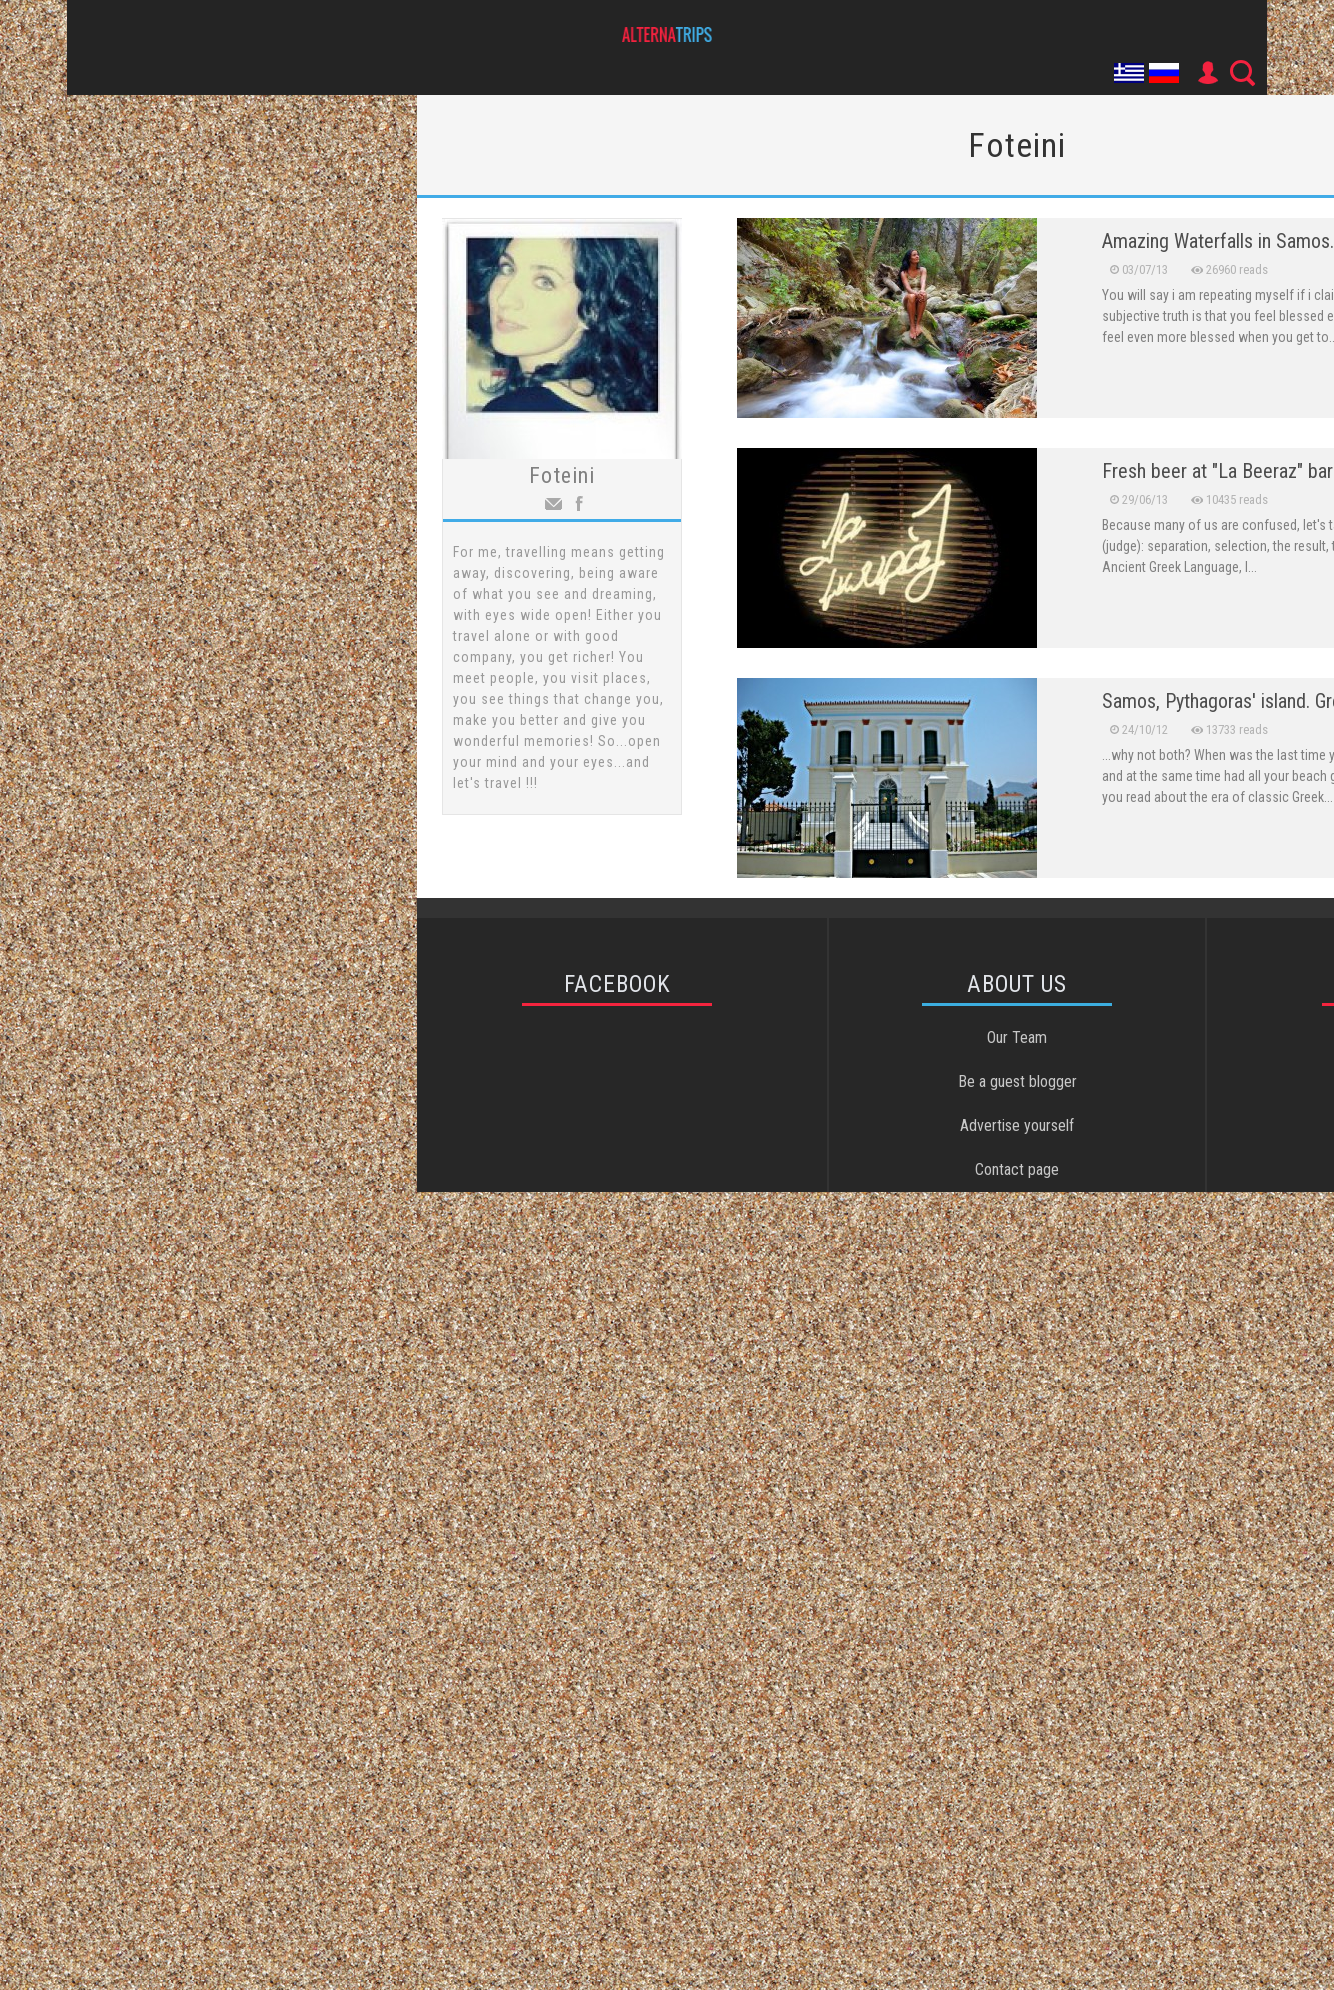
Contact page (1017, 1169)
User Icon (1207, 73)
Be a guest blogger (1017, 1081)
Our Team (1017, 1037)
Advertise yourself (1017, 1125)
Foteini (562, 475)
